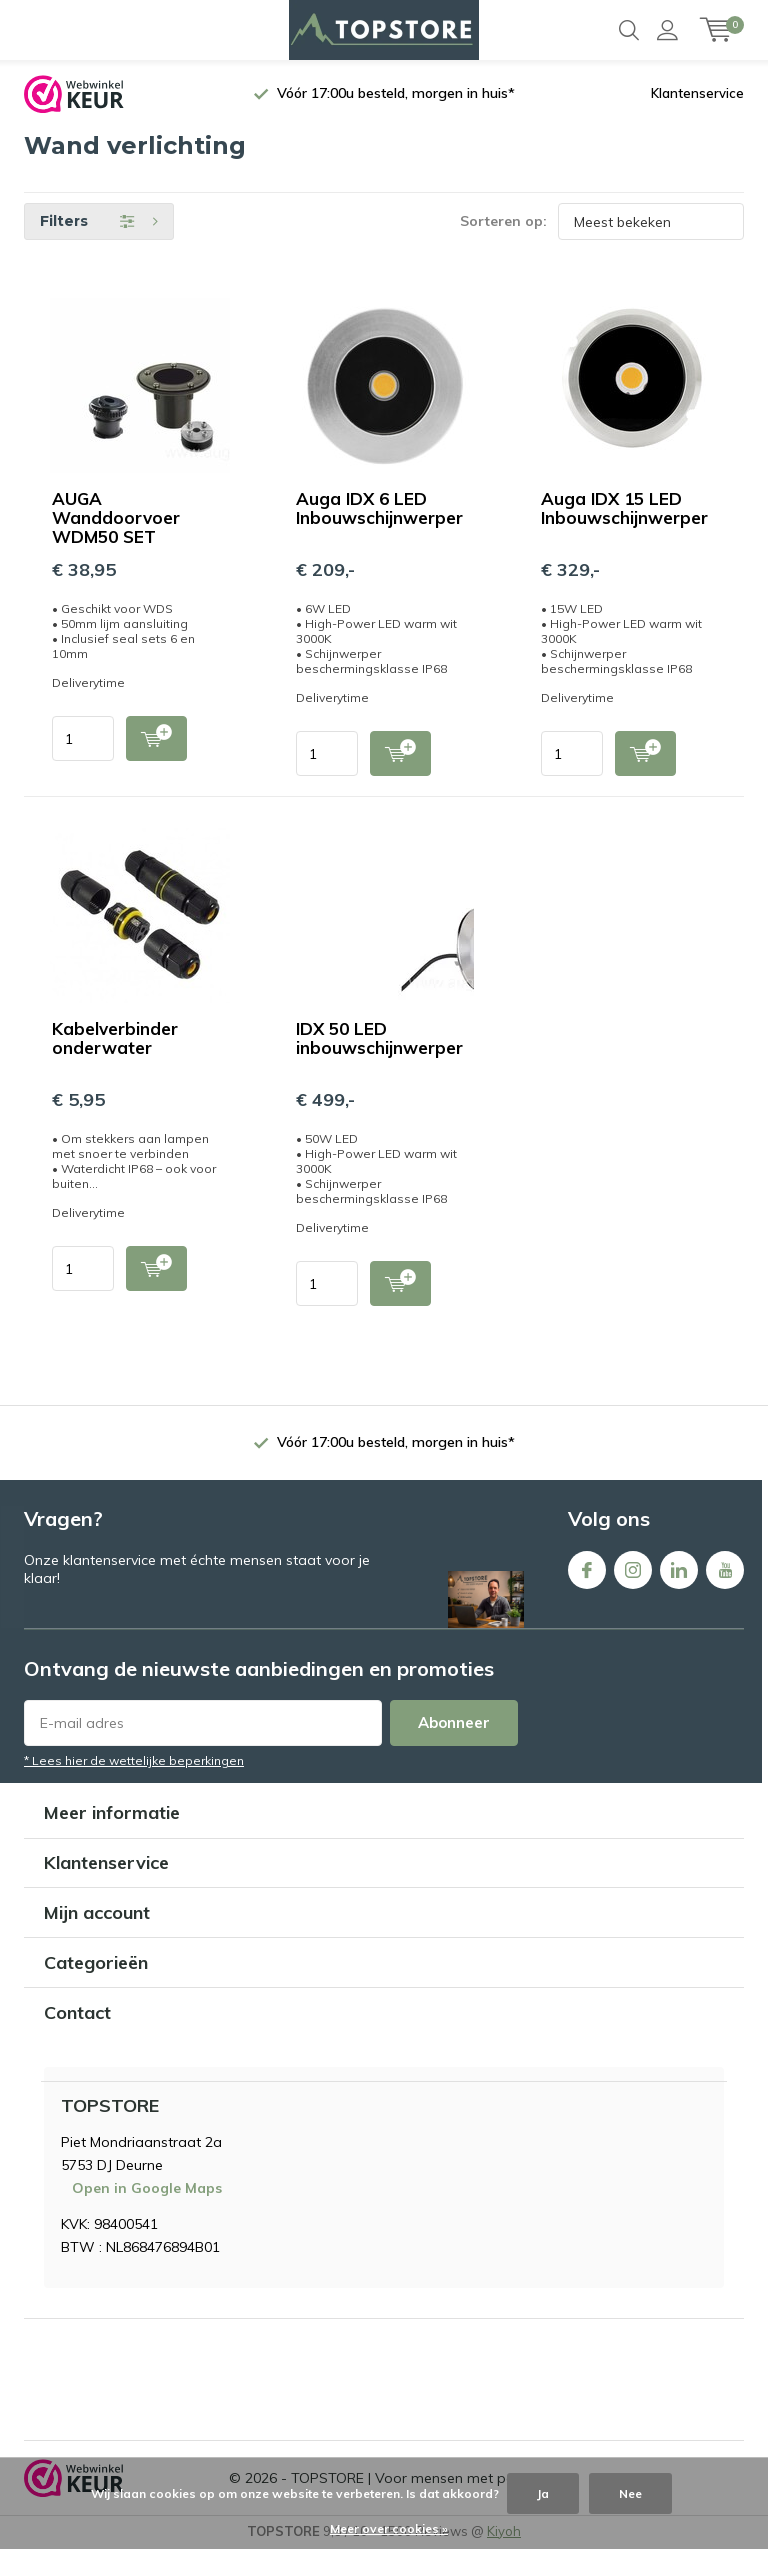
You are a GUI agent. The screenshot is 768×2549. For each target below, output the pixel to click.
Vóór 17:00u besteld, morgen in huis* (396, 94)
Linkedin (679, 1565)
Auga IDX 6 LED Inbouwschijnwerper (379, 509)
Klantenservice (697, 94)
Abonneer (454, 1723)
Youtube (725, 1565)
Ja (543, 2493)
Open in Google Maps (147, 2188)
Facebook (587, 1565)
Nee (630, 2493)
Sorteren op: (503, 222)
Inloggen (667, 30)
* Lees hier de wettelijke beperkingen (134, 1761)
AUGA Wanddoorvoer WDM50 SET (116, 518)
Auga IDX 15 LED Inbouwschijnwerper (624, 509)
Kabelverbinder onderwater (115, 1039)
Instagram (633, 1565)
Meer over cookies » (389, 2528)
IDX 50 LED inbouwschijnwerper (379, 1039)
